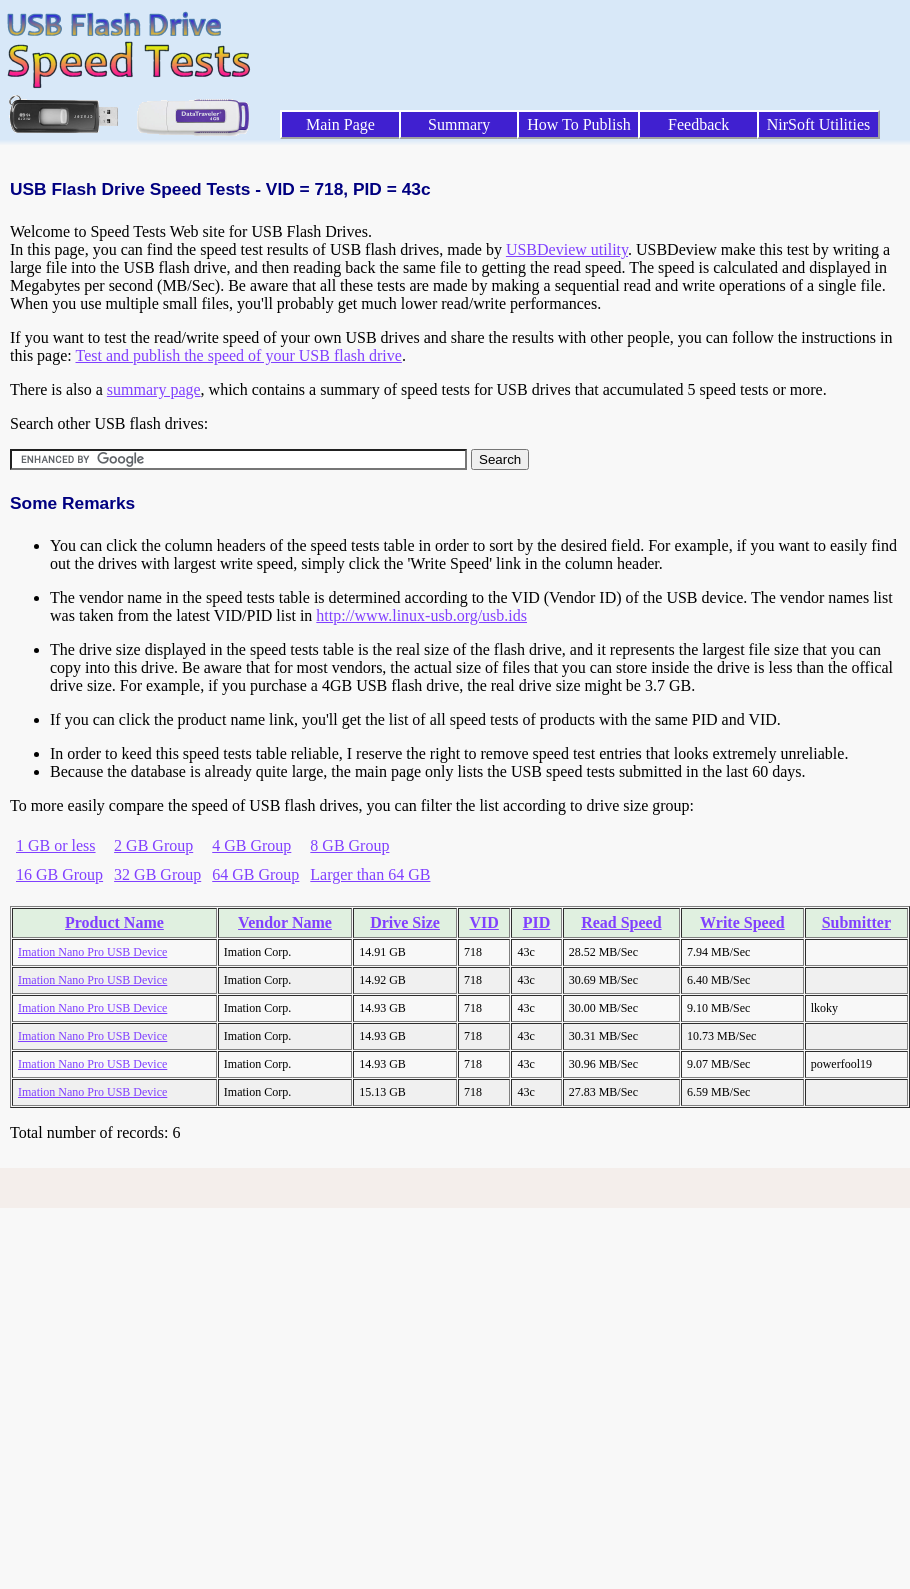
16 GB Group (59, 874)
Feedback (698, 124)
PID (537, 922)
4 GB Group (251, 845)
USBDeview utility (567, 249)
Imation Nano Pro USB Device (92, 952)
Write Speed (742, 922)
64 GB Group (255, 874)
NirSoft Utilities (819, 124)
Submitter (856, 922)
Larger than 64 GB (370, 874)
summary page (154, 389)
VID (484, 922)
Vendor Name (285, 922)
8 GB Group (349, 845)
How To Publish (579, 124)
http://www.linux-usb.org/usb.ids (421, 615)
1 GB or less (56, 845)
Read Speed (621, 922)
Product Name (114, 922)
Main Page (340, 124)
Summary (459, 124)
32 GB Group (157, 874)
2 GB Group (153, 845)
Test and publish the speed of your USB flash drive (238, 355)
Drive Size (405, 922)
